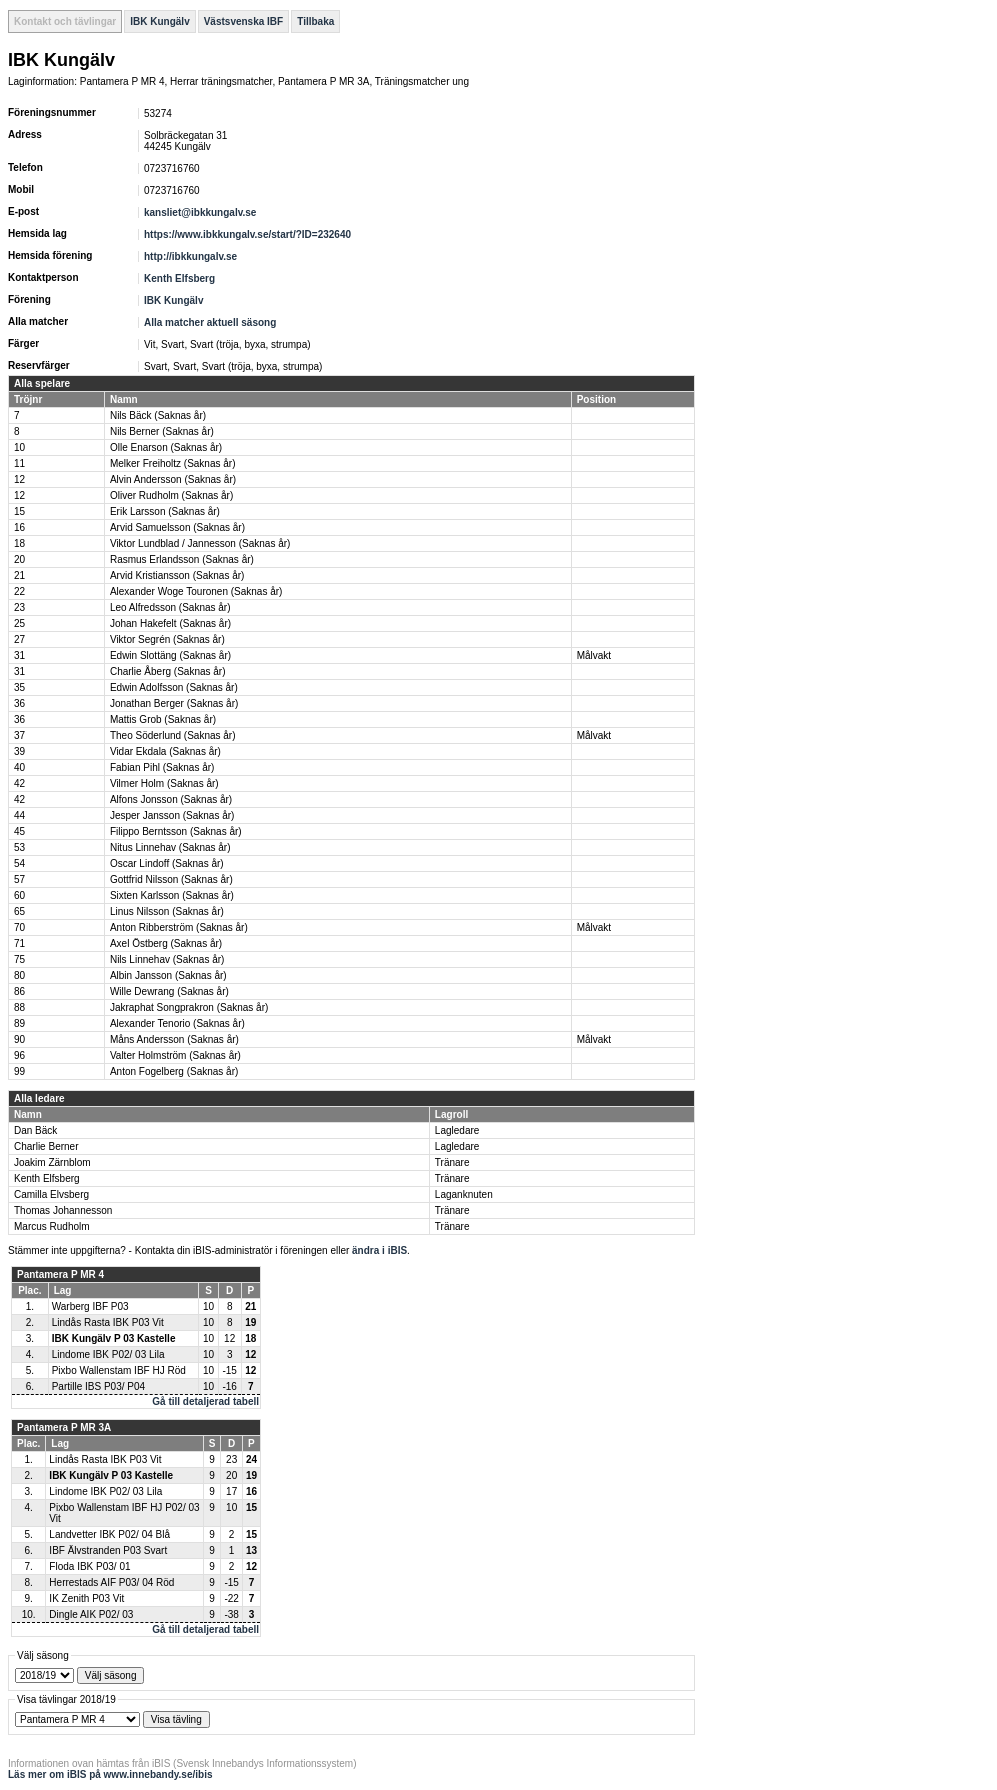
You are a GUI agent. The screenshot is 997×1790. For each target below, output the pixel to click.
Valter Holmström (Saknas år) (175, 1055)
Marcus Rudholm (52, 1226)
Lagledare (457, 1130)
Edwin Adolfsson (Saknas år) (174, 687)
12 (19, 479)
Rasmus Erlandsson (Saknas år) (182, 559)
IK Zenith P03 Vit (86, 1598)
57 (19, 879)
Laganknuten (464, 1194)
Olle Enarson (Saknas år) (166, 447)
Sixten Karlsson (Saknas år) (172, 895)
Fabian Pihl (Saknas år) (162, 767)
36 (19, 703)
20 (19, 559)
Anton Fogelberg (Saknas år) (174, 1071)
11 (19, 463)
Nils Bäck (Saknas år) (158, 415)
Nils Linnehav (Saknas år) (167, 959)
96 (19, 1055)
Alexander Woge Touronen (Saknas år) (196, 591)
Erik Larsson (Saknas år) (165, 511)
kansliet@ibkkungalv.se (200, 212)
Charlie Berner (46, 1146)
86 (19, 991)
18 (19, 543)
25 (19, 623)
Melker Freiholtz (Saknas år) (173, 463)
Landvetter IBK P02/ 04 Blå (109, 1534)
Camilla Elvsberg (51, 1194)
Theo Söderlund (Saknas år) (173, 735)
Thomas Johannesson (63, 1210)
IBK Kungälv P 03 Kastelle (114, 1338)
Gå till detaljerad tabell (205, 1401)
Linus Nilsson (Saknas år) (167, 911)
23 (19, 607)
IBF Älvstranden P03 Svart (108, 1550)
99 (19, 1071)
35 (19, 687)
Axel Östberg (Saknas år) (166, 943)
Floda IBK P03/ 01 (89, 1566)
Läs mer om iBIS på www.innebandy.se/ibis (110, 1774)
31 (19, 655)
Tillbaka (315, 21)
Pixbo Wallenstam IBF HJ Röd (119, 1370)
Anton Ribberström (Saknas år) (179, 927)
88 (19, 1007)
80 (19, 975)
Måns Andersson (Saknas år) (174, 1039)
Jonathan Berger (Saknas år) (174, 703)
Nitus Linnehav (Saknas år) (170, 847)
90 (19, 1039)
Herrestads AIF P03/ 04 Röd (111, 1582)
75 (19, 959)
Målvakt (594, 655)
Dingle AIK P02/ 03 (91, 1614)
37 (19, 735)
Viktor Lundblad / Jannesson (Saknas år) (200, 543)
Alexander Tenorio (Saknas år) (177, 1023)
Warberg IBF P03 (90, 1306)
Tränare (452, 1162)
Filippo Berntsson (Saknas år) (176, 831)
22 (19, 591)
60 (19, 895)
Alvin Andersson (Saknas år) (173, 479)
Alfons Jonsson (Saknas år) (171, 799)
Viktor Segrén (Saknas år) (167, 639)
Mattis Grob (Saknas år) (163, 719)
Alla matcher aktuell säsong (210, 322)
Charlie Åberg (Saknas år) (168, 671)
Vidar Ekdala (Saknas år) (165, 751)
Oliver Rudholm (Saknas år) (171, 495)
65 (19, 911)
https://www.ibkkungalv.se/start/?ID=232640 (247, 234)
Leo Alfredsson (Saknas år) (170, 607)
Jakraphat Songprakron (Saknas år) (189, 1007)
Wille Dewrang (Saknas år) (169, 991)
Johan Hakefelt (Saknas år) (170, 623)
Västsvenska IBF (244, 21)
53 (19, 847)
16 (19, 527)
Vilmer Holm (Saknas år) (164, 783)
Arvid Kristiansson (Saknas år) (177, 575)
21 (19, 575)
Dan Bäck (35, 1130)
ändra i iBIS (379, 1250)
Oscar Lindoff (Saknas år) (167, 863)
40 (19, 767)
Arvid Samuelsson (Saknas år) (177, 527)
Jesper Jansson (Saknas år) (172, 815)
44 (19, 815)
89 (19, 1023)
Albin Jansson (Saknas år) (168, 975)
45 (19, 831)
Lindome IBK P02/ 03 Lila (108, 1354)
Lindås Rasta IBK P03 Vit (108, 1322)
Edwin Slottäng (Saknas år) (170, 655)
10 (19, 447)
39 (19, 751)
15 (19, 511)
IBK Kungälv (159, 21)
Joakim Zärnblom (52, 1162)
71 (19, 943)
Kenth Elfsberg (179, 278)
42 (19, 783)
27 (19, 639)
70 (19, 927)
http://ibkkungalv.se (190, 256)
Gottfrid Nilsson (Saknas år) (171, 879)
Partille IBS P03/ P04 (98, 1386)
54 (19, 863)
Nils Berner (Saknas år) (162, 431)
